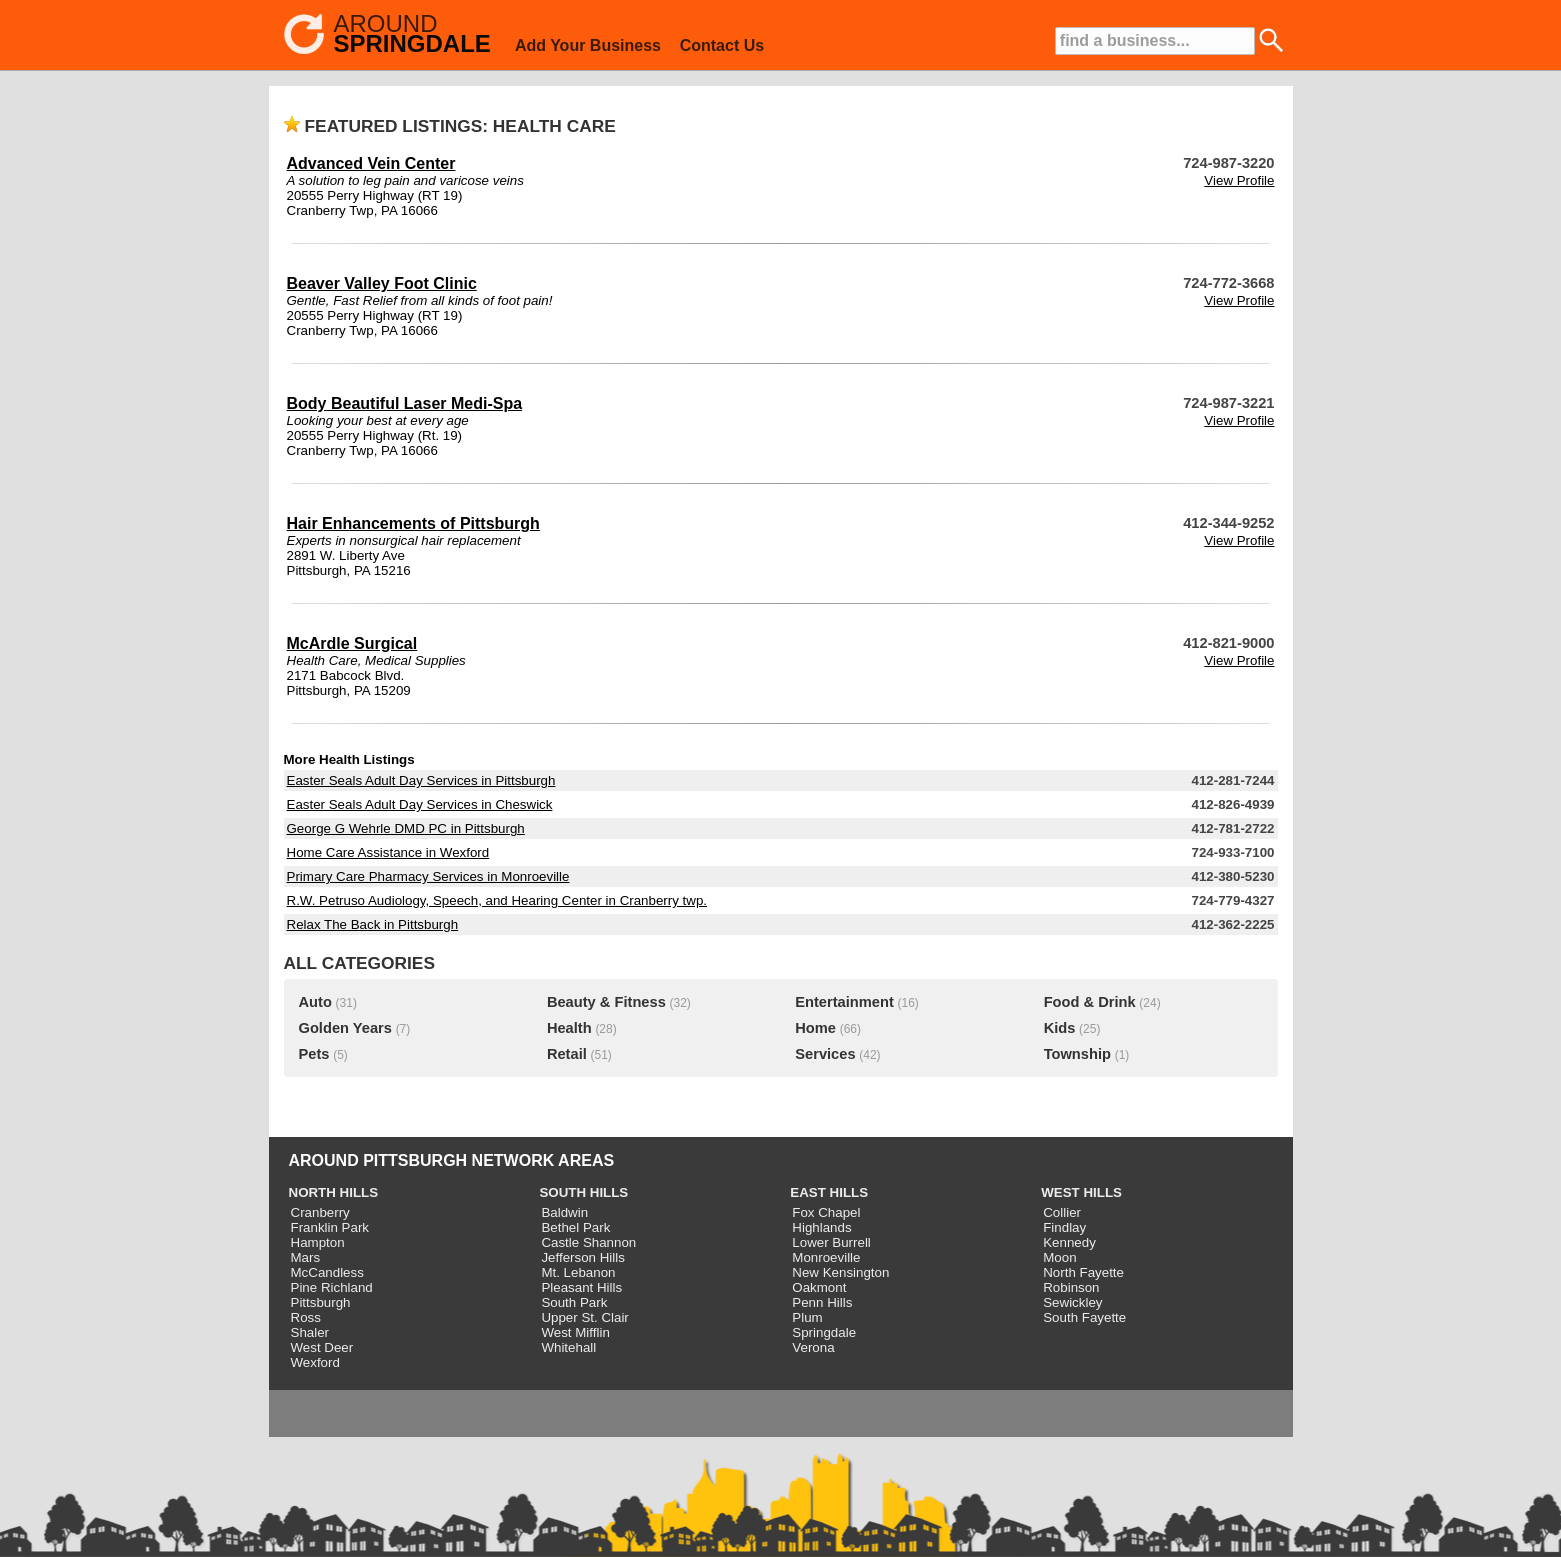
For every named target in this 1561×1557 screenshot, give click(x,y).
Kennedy (1069, 1242)
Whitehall (568, 1347)
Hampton (318, 1242)
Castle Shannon (588, 1242)
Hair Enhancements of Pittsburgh (413, 523)
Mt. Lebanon (578, 1272)
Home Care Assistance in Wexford (388, 852)
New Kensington (840, 1272)
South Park (574, 1302)
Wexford (315, 1362)
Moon (1059, 1257)
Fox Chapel (826, 1212)
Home (815, 1028)
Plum (807, 1317)
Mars (306, 1257)
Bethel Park (575, 1227)
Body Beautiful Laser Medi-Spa (405, 403)
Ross (306, 1317)
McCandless (327, 1272)
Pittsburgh (321, 1302)
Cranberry (320, 1212)
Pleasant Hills (581, 1287)
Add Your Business (588, 45)
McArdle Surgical (352, 643)
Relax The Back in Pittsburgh (373, 924)
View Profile (1239, 180)
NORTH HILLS (334, 1192)
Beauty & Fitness (606, 1002)
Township (1077, 1054)
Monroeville (826, 1257)
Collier (1062, 1212)
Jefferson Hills (582, 1257)
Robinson (1071, 1287)
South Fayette (1084, 1317)
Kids (1060, 1028)
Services (825, 1054)
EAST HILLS (829, 1192)
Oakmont (819, 1287)
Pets (314, 1054)
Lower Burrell (831, 1242)
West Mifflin (575, 1332)
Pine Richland (332, 1287)
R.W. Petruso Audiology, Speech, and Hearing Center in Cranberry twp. (497, 900)
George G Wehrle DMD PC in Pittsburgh (406, 828)
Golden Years (345, 1028)
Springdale (824, 1332)
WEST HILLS (1081, 1192)
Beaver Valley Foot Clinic (382, 283)
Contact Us (722, 45)
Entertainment (844, 1002)
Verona (813, 1347)
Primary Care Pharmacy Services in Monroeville (428, 876)
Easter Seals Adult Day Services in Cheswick (420, 804)
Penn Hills (822, 1302)
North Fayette (1083, 1272)
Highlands (821, 1227)
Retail (567, 1054)
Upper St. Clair (584, 1317)
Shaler (310, 1332)
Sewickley (1072, 1302)
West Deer (322, 1347)
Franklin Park (330, 1227)
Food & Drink (1090, 1002)
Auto (315, 1002)
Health (569, 1028)
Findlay (1064, 1227)
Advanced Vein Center (371, 163)
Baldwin (564, 1212)
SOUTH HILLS (583, 1192)
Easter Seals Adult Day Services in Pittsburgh (421, 780)
